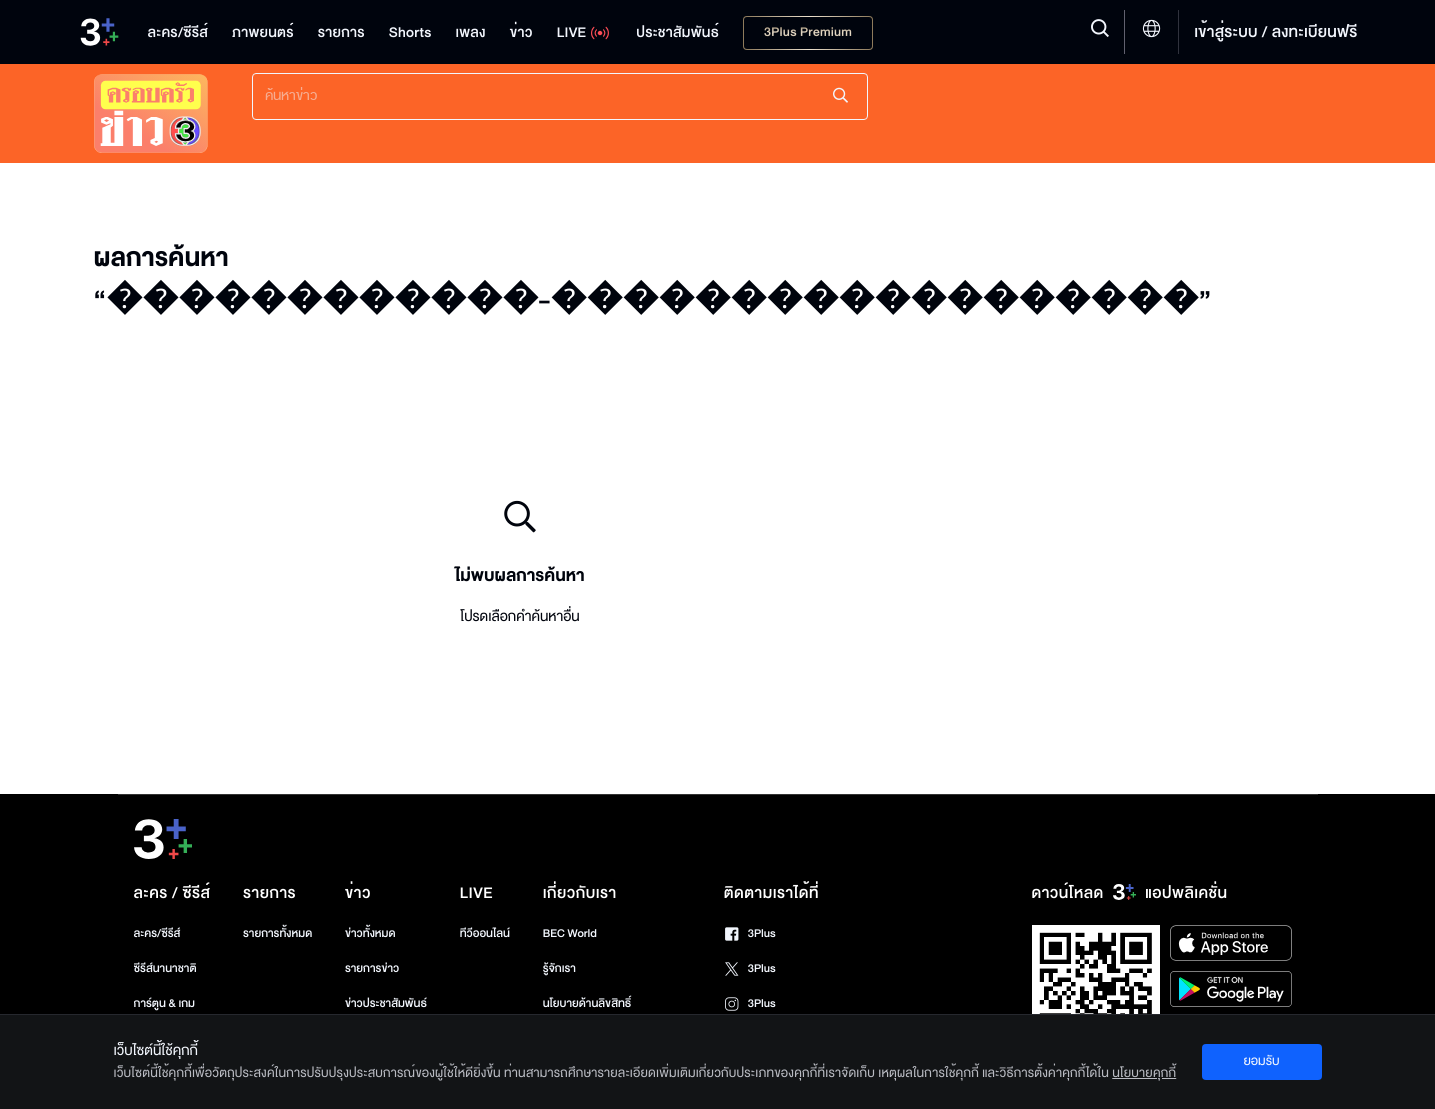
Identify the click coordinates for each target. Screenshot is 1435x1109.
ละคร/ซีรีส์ (157, 933)
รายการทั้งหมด (277, 933)
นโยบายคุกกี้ (1144, 1073)
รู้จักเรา (559, 968)
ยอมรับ (1261, 1061)
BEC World (570, 933)
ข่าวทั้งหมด (370, 933)
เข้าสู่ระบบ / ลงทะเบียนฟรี (1275, 32)
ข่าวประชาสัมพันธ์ (386, 1003)
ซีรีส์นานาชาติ (165, 968)
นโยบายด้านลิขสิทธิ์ (587, 1003)
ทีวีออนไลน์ (485, 933)
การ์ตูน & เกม (165, 1003)
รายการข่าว (372, 968)
